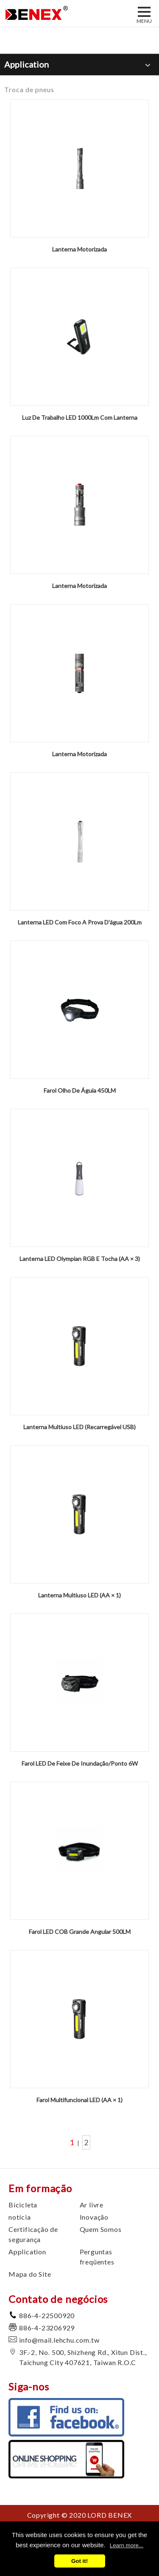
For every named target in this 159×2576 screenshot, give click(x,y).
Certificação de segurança (33, 2234)
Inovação (94, 2217)
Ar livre (91, 2205)
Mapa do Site (29, 2274)
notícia (19, 2217)
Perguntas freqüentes (97, 2257)
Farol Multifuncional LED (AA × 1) (79, 2099)
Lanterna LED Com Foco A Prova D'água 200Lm (80, 922)
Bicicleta (22, 2205)
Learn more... (126, 2545)
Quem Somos (101, 2229)
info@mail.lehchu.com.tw (59, 2340)
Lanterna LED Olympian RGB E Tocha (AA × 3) (80, 1258)
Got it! (79, 2561)
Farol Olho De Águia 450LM (80, 1090)
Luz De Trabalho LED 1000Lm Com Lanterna (79, 417)
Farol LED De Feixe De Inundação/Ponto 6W (80, 1763)
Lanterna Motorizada (79, 249)
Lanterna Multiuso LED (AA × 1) (79, 1595)
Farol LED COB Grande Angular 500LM (80, 1931)
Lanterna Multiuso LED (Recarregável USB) (79, 1426)
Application (27, 2252)
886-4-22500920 (47, 2315)
